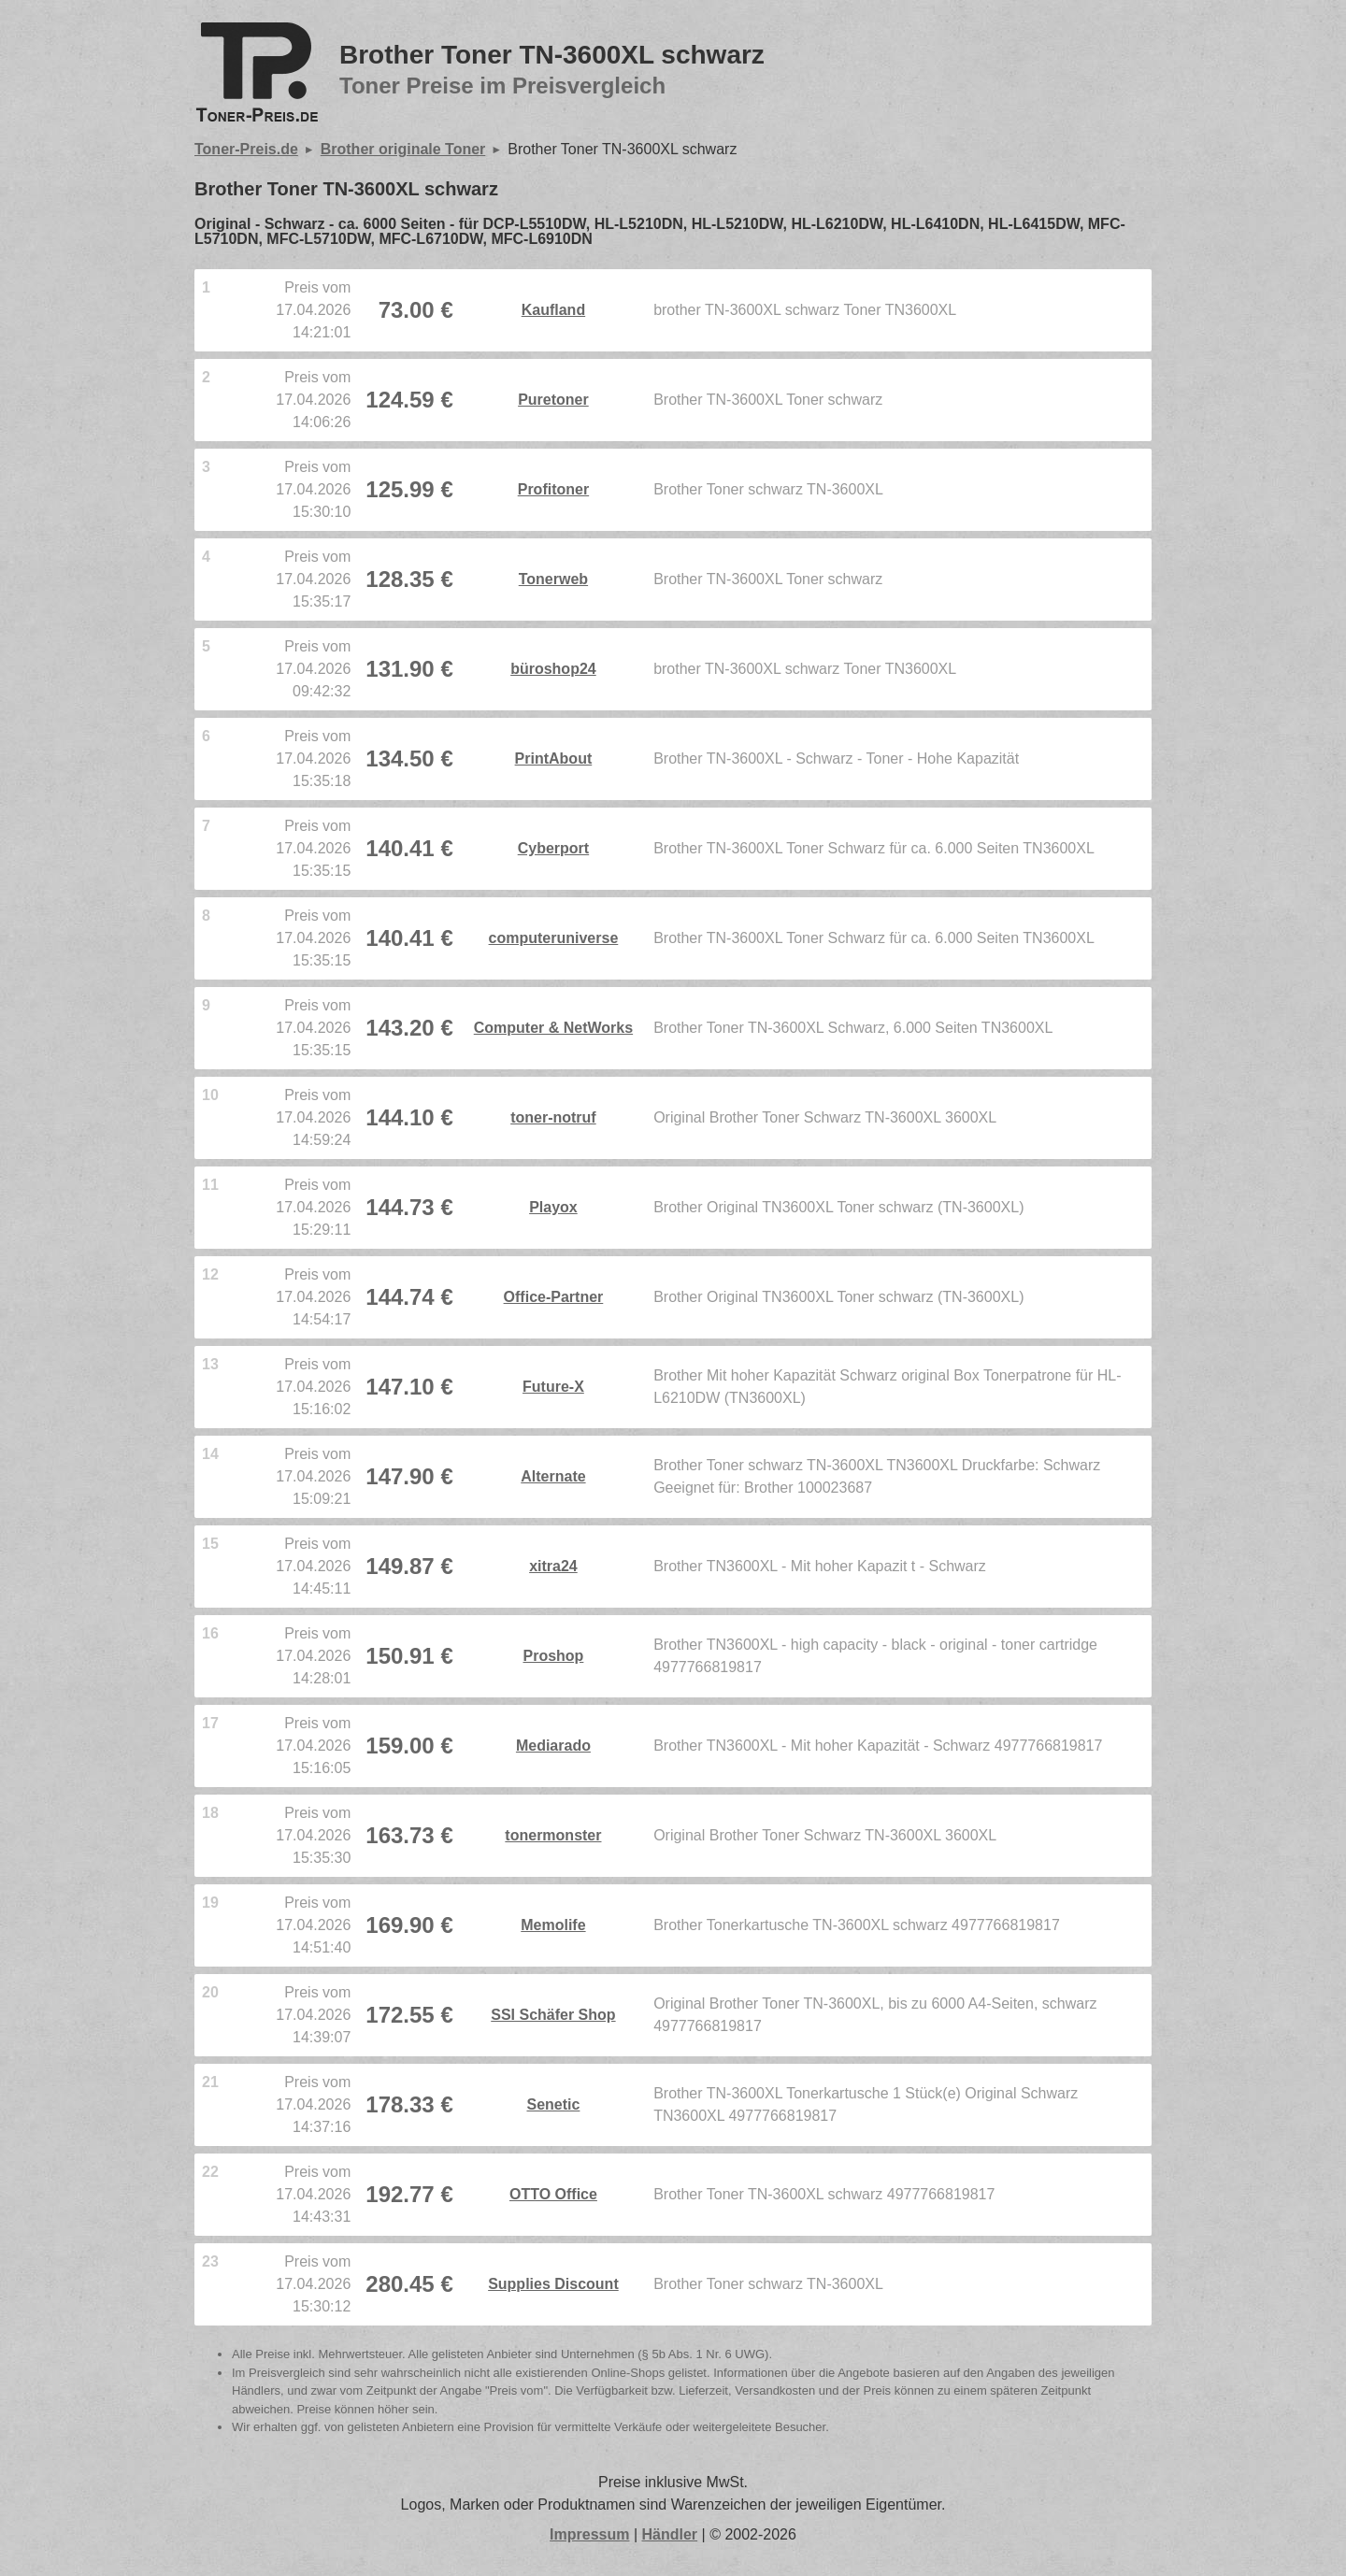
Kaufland (553, 310)
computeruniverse (554, 938)
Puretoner (553, 400)
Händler (670, 2534)
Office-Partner (554, 1297)
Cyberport (553, 848)
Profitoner (553, 489)
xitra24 (553, 1566)
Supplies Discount (553, 2284)
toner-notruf (553, 1117)
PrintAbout (554, 758)
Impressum (589, 2534)
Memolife (553, 1925)
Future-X (553, 1387)
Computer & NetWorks (553, 1028)
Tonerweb (553, 579)
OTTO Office (553, 2194)
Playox (553, 1207)
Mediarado (553, 1745)
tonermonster (553, 1835)
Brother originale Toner (403, 149)
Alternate (553, 1476)
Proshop (553, 1656)
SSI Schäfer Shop (553, 2015)
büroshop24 (553, 669)
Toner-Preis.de (246, 149)
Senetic (553, 2104)
